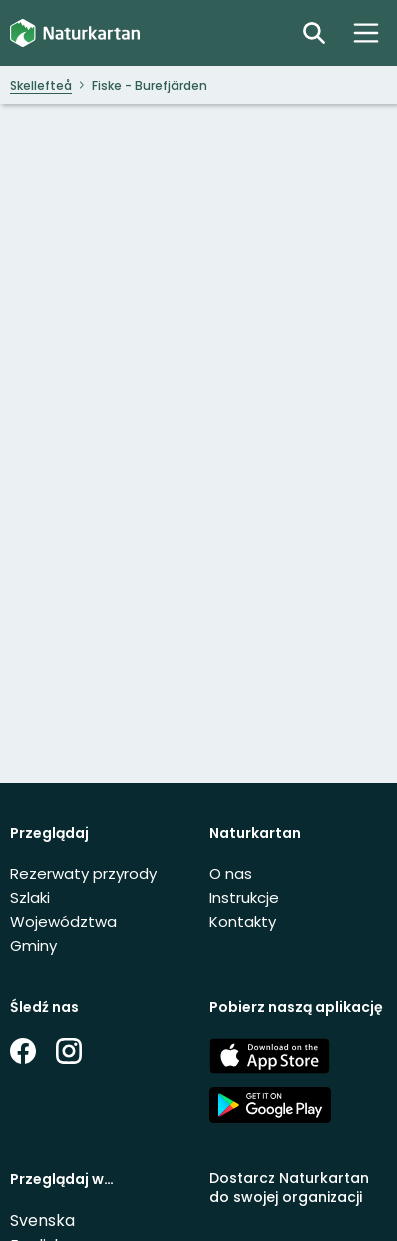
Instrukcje (244, 897)
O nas (230, 873)
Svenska (42, 1220)
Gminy (33, 945)
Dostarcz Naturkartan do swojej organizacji (289, 1187)
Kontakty (242, 921)
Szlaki (30, 897)
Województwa (63, 921)
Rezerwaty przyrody (83, 873)
